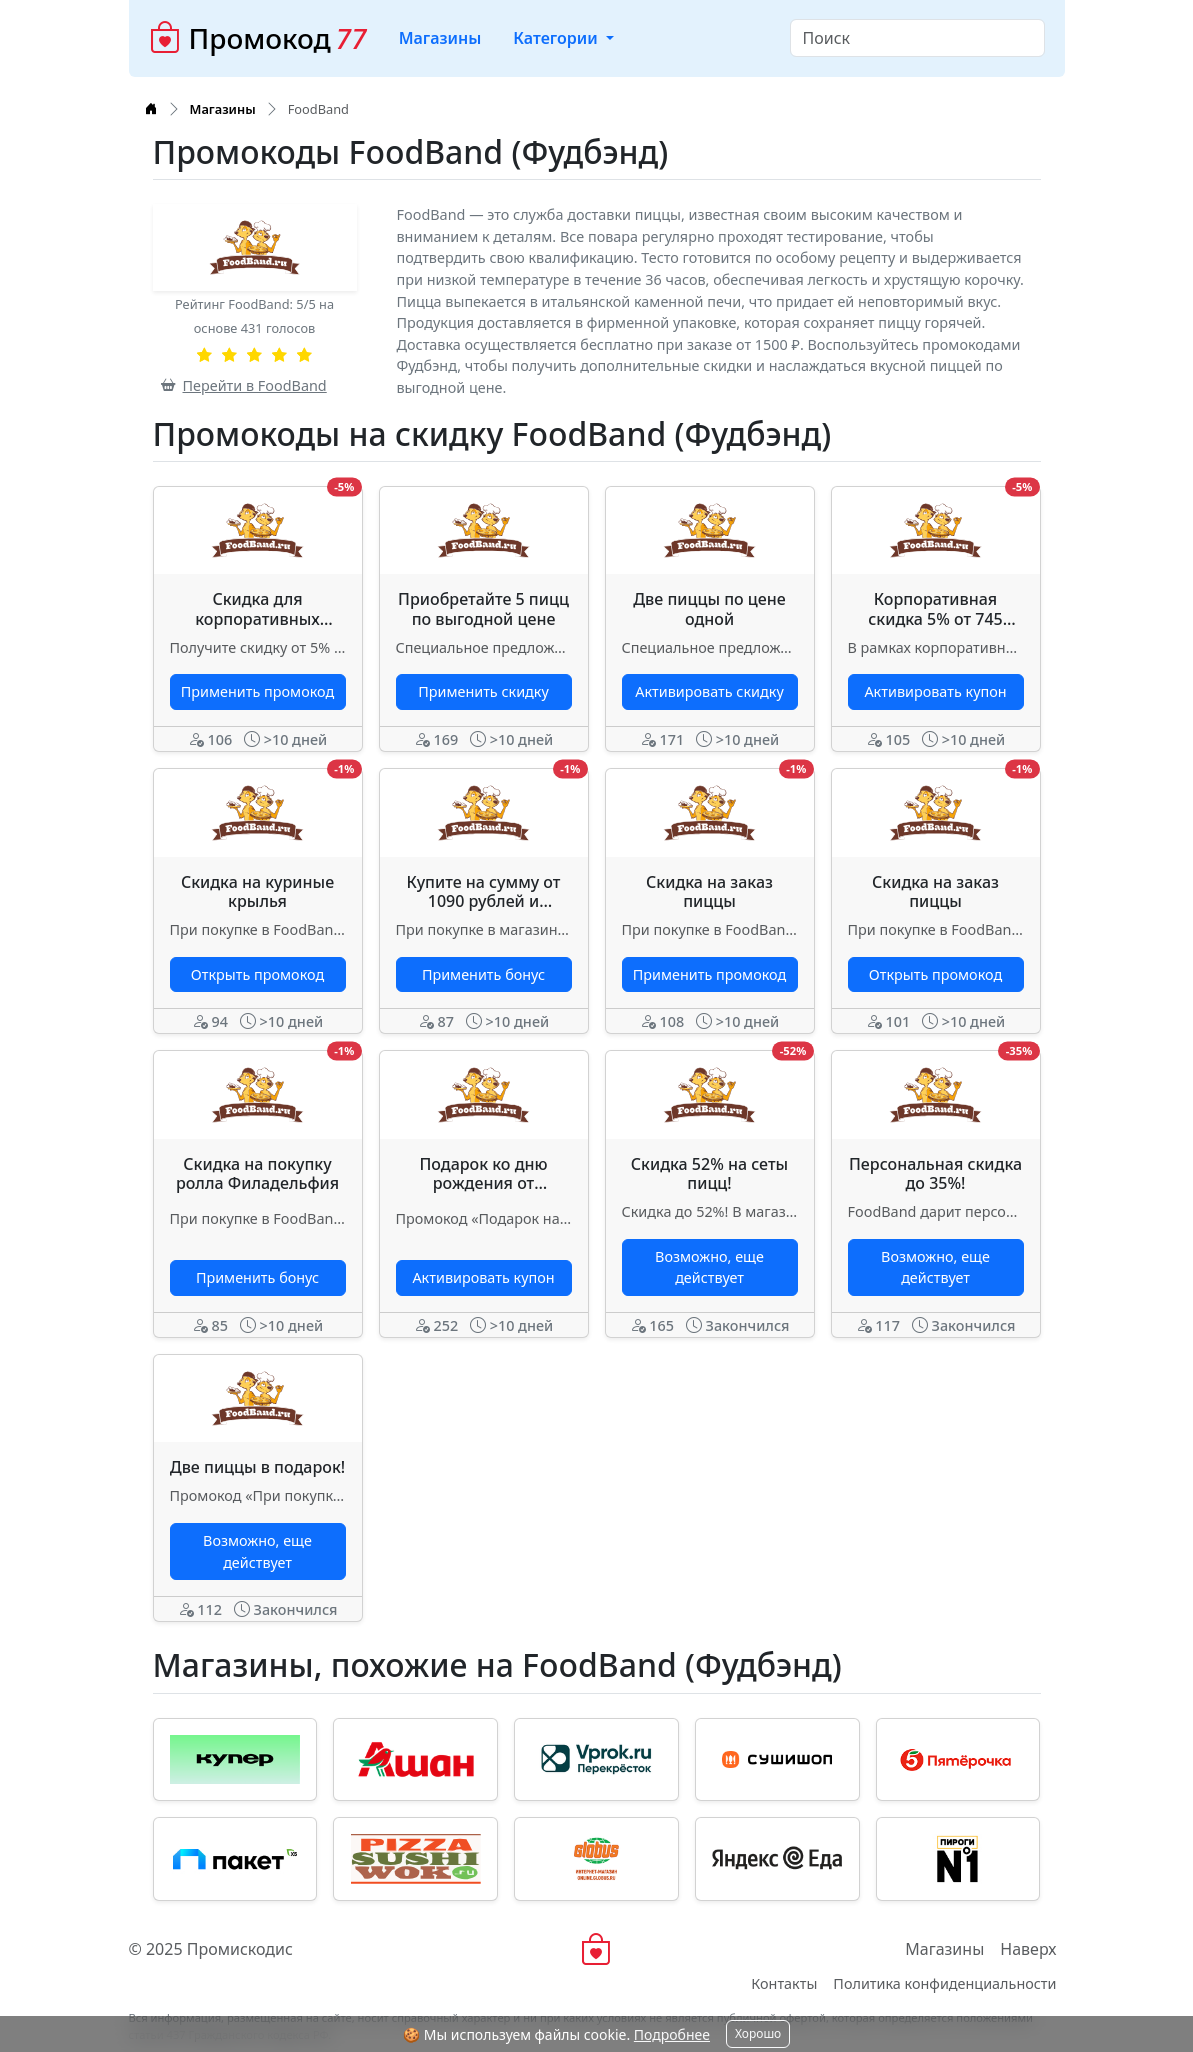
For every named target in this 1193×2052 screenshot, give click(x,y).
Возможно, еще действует (709, 1267)
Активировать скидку (709, 691)
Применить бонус (483, 974)
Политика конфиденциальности (944, 1983)
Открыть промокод (257, 974)
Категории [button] (557, 38)
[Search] (917, 38)
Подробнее (672, 2034)
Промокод (258, 38)
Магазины (440, 38)
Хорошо (758, 2033)
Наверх (1028, 1949)
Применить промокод (257, 691)
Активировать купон (935, 691)
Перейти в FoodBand (244, 385)
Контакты (784, 1983)
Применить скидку (483, 691)
